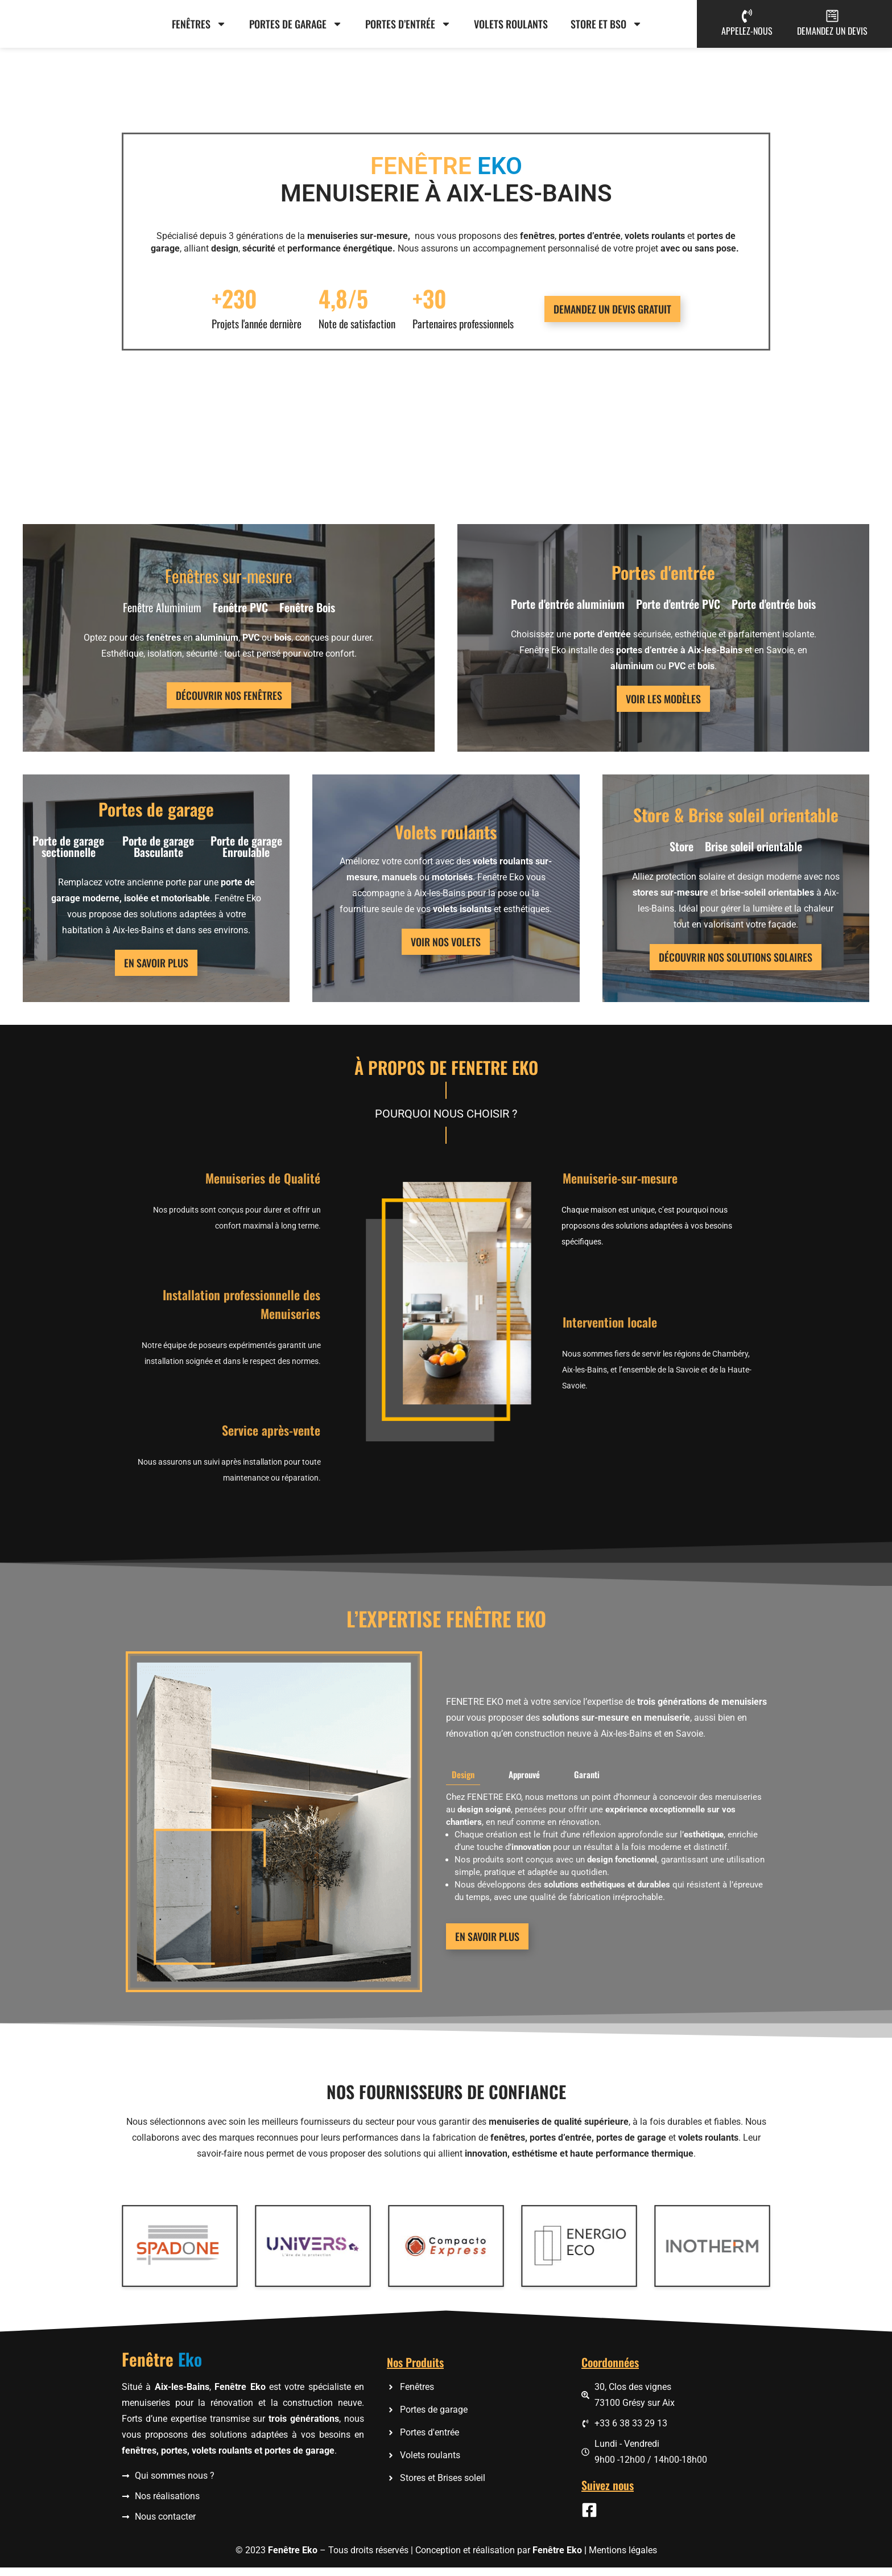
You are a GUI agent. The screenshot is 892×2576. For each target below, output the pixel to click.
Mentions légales (623, 2558)
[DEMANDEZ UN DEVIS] (832, 20)
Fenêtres (199, 28)
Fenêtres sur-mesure (228, 583)
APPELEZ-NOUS (747, 35)
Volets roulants (511, 27)
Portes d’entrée (408, 28)
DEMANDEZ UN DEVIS (832, 35)
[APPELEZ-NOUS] (747, 20)
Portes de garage (295, 28)
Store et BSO (606, 28)
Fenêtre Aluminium (162, 615)
